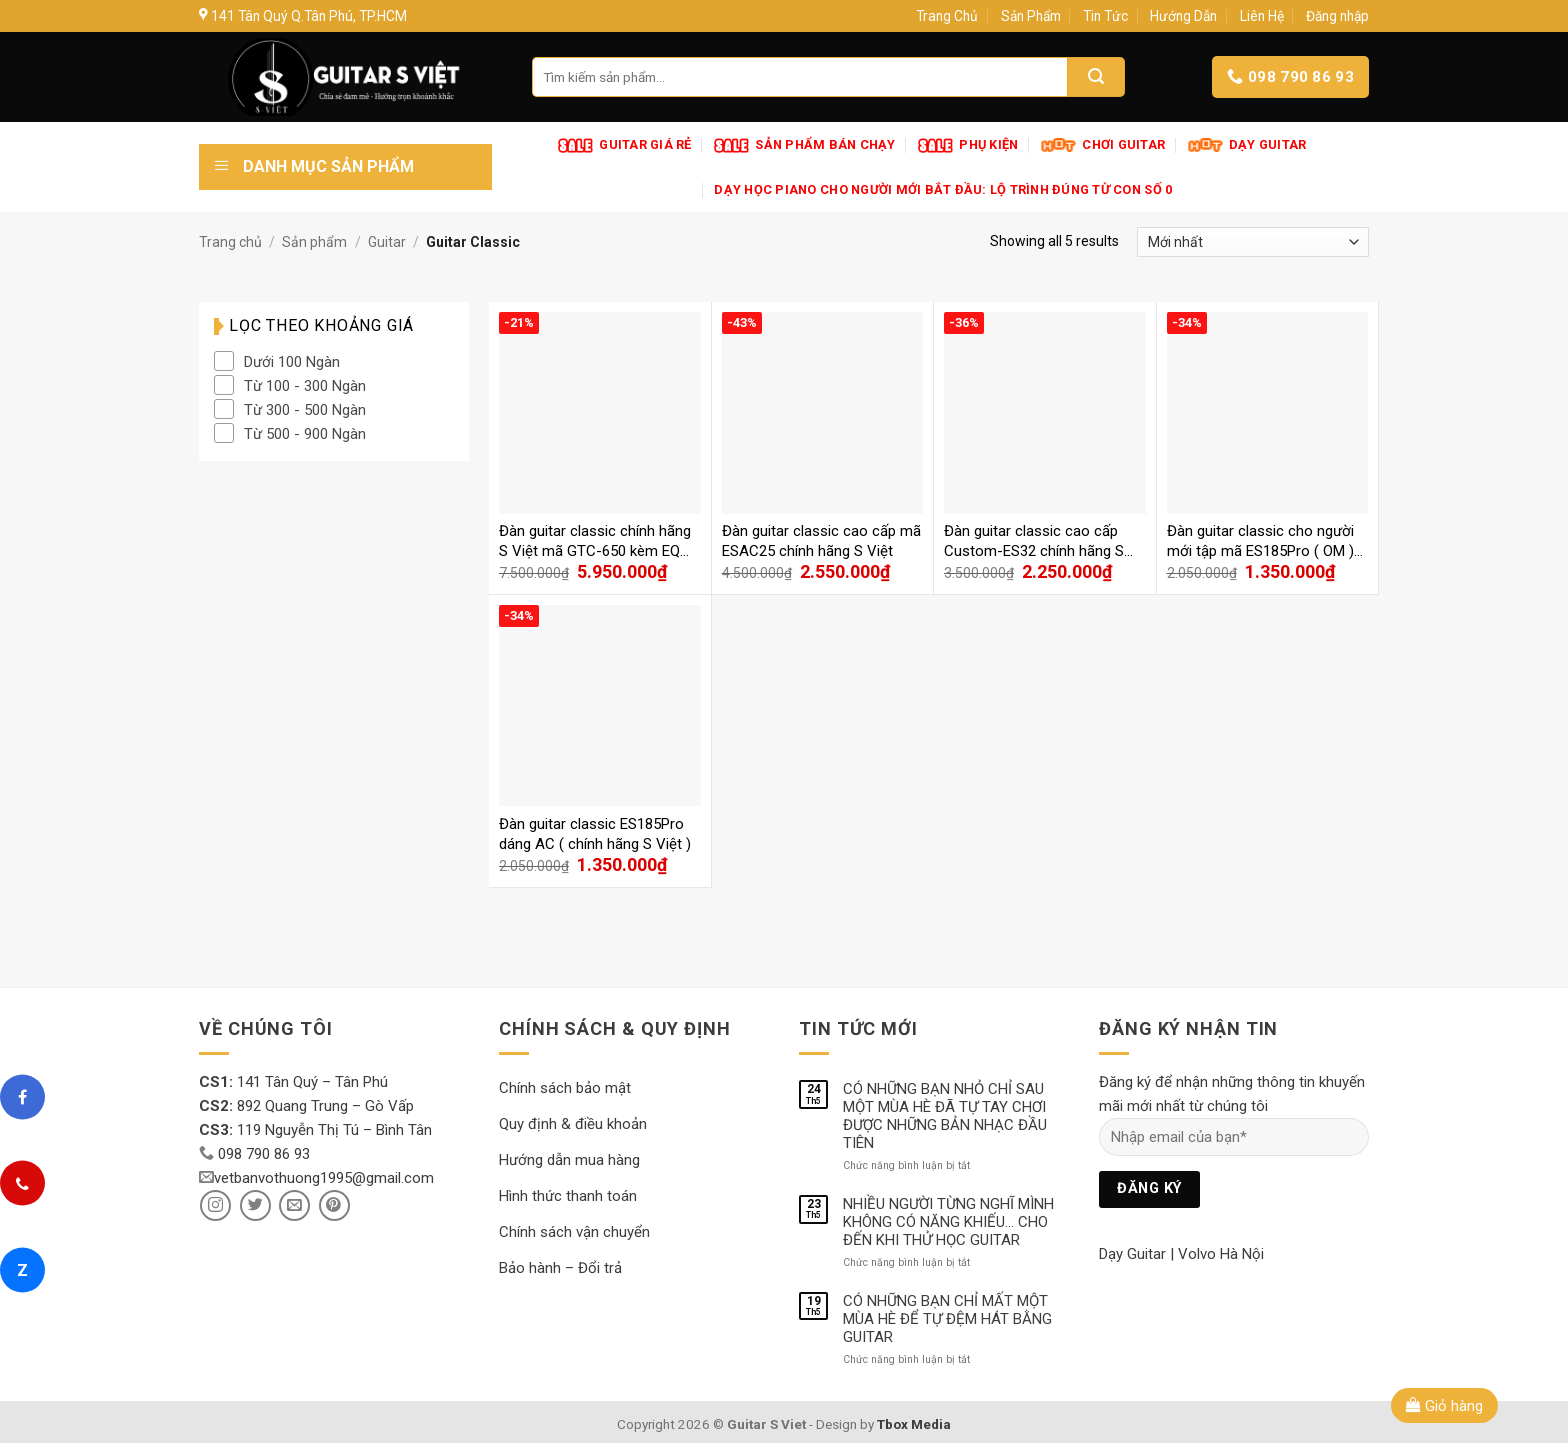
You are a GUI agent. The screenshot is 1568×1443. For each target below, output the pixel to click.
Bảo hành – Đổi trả (560, 1268)
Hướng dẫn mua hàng (569, 1160)
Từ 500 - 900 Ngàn (305, 434)
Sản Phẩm (1031, 16)
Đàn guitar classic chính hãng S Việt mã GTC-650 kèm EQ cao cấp (595, 541)
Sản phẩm (314, 242)
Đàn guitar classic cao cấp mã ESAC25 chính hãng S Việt (821, 541)
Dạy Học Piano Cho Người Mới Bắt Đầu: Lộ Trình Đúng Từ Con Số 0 (943, 189)
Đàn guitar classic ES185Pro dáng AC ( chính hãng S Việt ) (595, 834)
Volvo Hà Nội (1221, 1254)
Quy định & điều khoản (573, 1124)
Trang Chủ (947, 16)
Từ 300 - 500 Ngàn (305, 410)
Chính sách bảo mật (565, 1088)
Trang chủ (230, 242)
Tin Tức (1105, 16)
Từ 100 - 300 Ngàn (305, 386)
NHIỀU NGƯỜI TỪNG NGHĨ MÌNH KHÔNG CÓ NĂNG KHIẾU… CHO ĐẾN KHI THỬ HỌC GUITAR (948, 1222)
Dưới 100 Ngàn (292, 362)
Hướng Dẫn (1183, 16)
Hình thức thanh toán (568, 1196)
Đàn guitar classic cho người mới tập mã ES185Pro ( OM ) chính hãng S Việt (1260, 541)
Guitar (387, 242)
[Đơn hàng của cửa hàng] (1253, 242)
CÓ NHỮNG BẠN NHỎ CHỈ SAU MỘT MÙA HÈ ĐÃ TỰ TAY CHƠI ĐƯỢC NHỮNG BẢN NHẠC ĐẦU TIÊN (945, 1116)
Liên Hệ (1262, 16)
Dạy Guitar (1132, 1254)
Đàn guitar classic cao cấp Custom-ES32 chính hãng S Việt (1034, 541)
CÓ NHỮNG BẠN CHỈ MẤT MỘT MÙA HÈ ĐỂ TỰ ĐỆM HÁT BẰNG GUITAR (947, 1319)
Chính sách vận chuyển (574, 1232)
